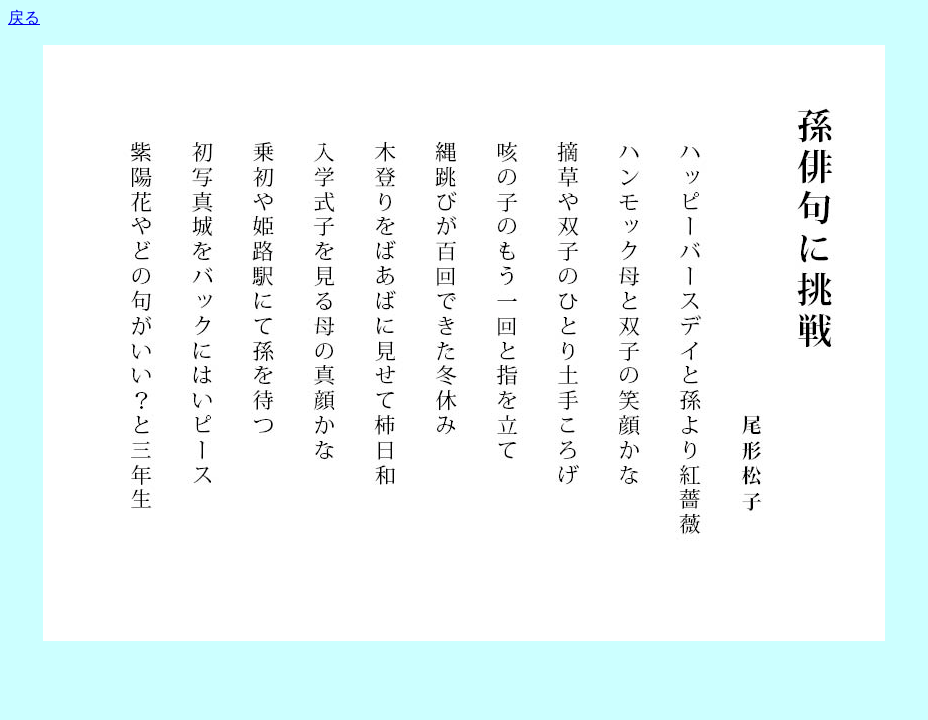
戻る (24, 17)
